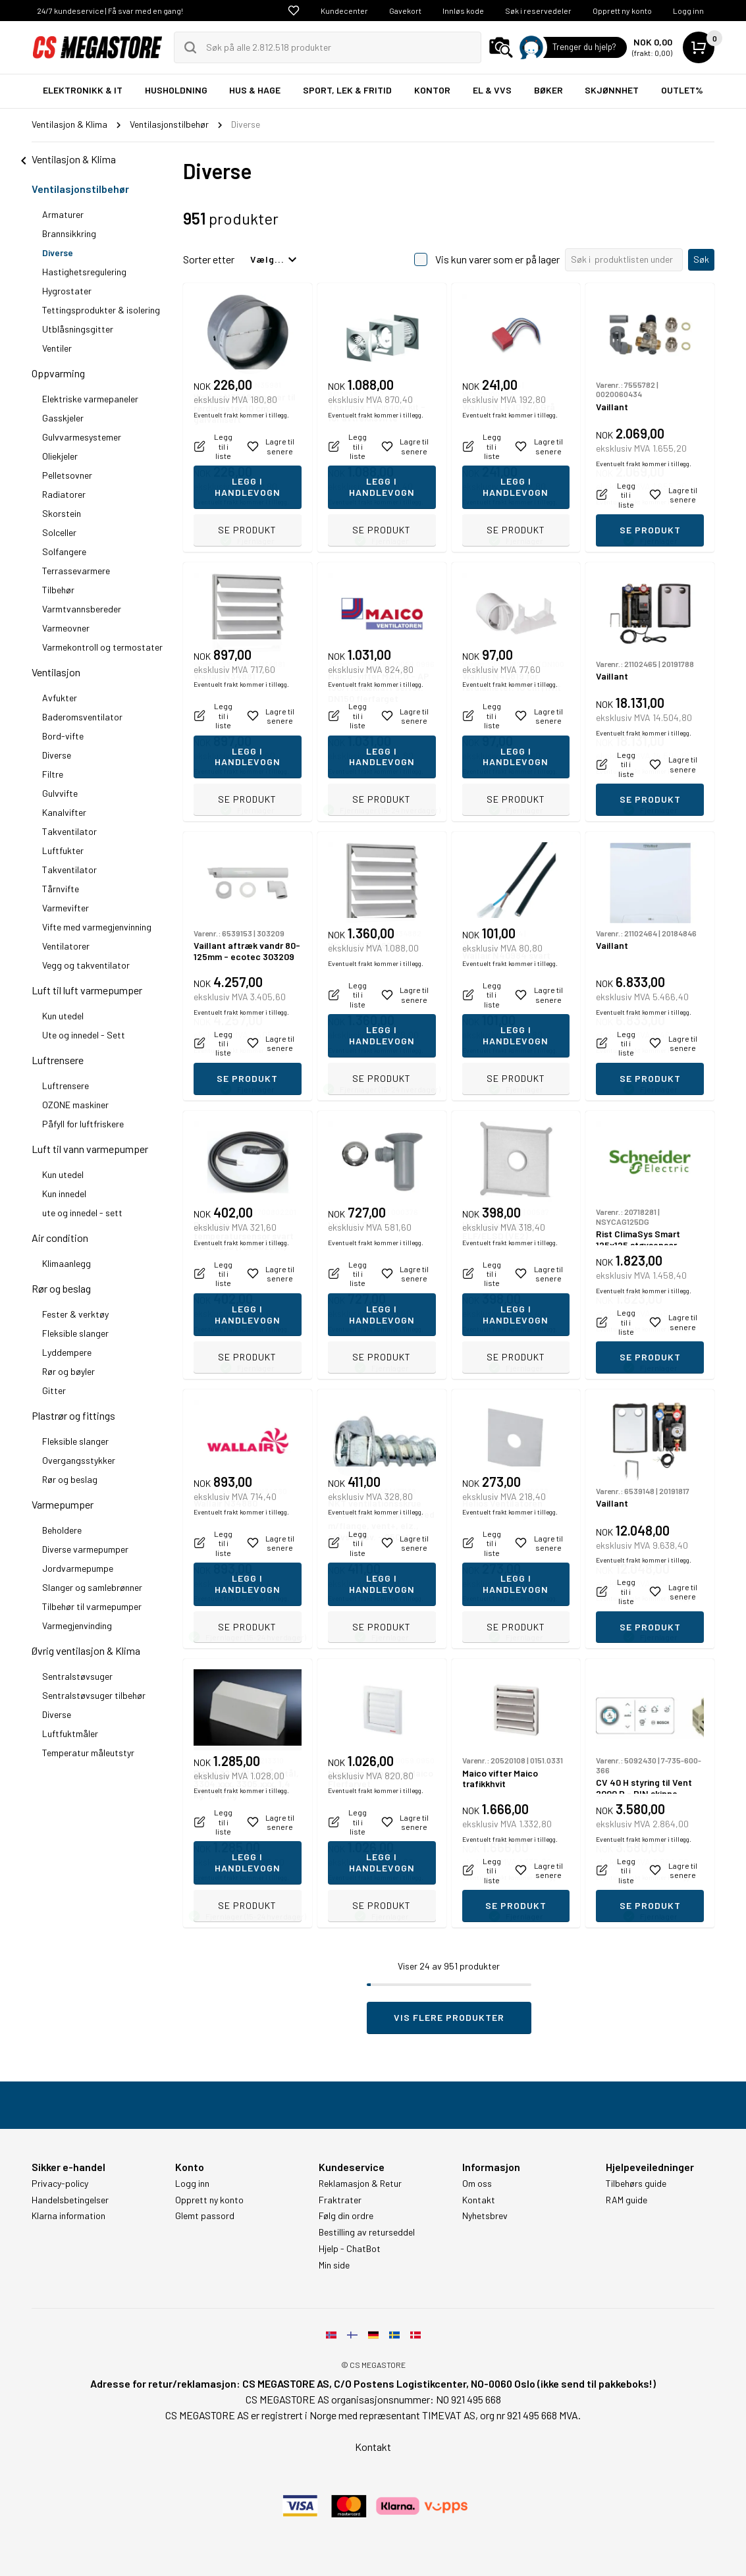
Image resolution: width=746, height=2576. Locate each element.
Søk (701, 259)
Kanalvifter (64, 812)
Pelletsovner (67, 475)
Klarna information (68, 2216)
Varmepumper (62, 1504)
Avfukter (59, 697)
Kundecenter (344, 10)
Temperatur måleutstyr (88, 1752)
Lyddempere (67, 1352)
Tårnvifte (60, 888)
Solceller (59, 532)
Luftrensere (58, 1060)
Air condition (60, 1237)
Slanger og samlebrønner (92, 1587)
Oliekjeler (60, 456)
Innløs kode (463, 10)
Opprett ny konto (622, 10)
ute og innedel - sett (82, 1212)
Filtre (52, 774)
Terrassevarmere (76, 570)
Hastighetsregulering (84, 271)
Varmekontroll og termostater (102, 647)
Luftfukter (63, 850)
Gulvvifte (60, 793)
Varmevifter (65, 907)
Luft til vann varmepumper (90, 1148)
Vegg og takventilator (86, 965)
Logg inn (688, 10)
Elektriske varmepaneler (90, 398)
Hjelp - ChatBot (350, 2248)
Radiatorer (64, 494)
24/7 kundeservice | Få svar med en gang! (110, 10)
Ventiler (57, 348)
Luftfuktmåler (70, 1733)
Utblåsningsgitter (77, 329)
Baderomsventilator (82, 716)
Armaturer (63, 214)
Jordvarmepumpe (77, 1568)
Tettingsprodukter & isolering (101, 309)
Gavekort (405, 10)
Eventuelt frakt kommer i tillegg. (241, 502)
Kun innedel (64, 1193)
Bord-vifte (63, 735)
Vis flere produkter (449, 2017)
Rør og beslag (61, 1288)
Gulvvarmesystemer (81, 437)
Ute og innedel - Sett (83, 1034)
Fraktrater (340, 2200)
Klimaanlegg (66, 1263)
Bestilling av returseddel (367, 2232)
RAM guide (626, 2200)
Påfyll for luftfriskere (83, 1123)
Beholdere (62, 1530)
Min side (334, 2265)
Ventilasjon (56, 672)
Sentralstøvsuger (77, 1676)
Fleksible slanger (75, 1333)
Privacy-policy (60, 2183)
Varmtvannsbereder (81, 608)
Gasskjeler (63, 417)
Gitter (54, 1390)
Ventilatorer (66, 946)
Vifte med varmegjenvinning (96, 926)
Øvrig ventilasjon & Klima (86, 1650)
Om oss (477, 2183)
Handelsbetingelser (70, 2200)
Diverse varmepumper (85, 1549)
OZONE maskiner (75, 1104)
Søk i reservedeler (538, 10)
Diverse (57, 252)
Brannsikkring (69, 233)
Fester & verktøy (75, 1314)
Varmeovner (66, 627)
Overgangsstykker (78, 1460)
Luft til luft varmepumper (87, 990)
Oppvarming (58, 373)
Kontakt (478, 2200)
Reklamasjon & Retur (360, 2183)
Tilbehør (58, 589)
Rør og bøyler (68, 1371)
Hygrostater (67, 290)
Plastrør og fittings (73, 1415)
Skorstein (61, 513)
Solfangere (64, 551)
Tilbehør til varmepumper (92, 1606)
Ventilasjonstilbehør (80, 188)
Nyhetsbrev (485, 2216)
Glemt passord (204, 2216)
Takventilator (69, 831)
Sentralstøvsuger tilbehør (94, 1695)
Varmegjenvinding (77, 1625)
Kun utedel (63, 1015)
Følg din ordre (346, 2216)
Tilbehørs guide (636, 2183)
